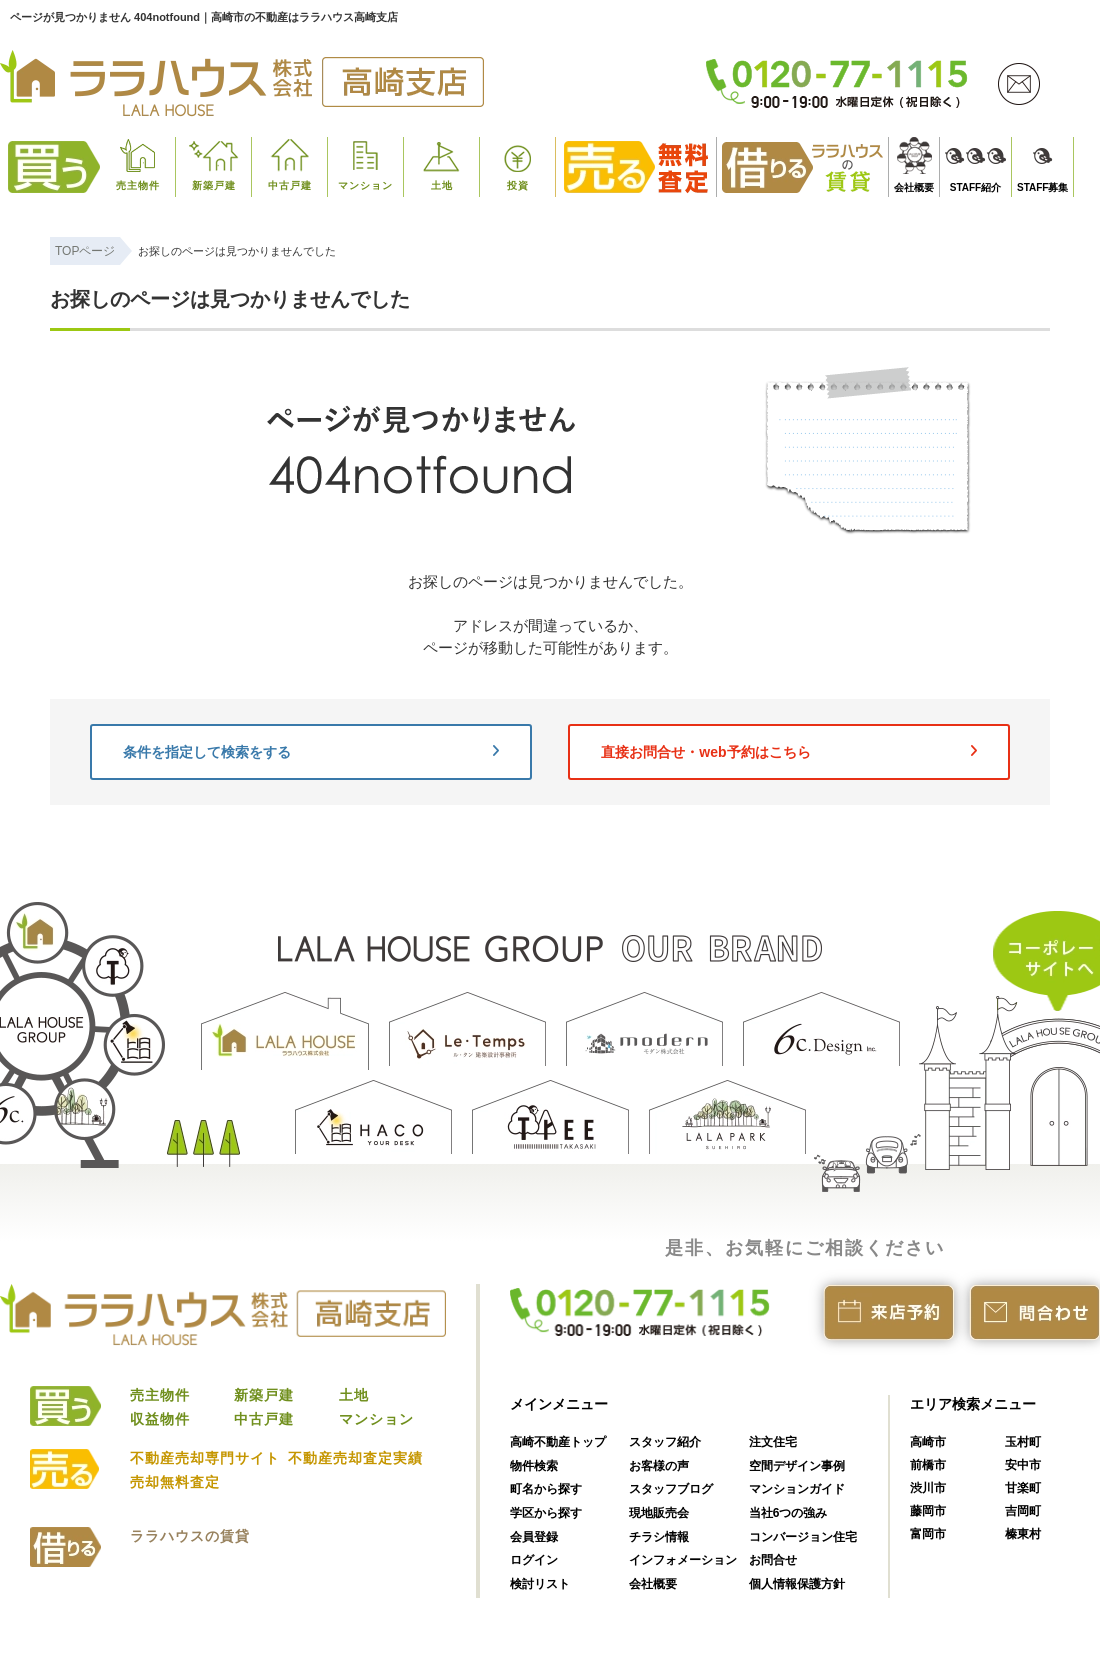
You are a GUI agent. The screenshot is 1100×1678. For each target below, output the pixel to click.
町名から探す (546, 1489)
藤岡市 (928, 1511)
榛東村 (1023, 1534)
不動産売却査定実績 (355, 1458)
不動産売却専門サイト (205, 1458)
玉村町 (1023, 1442)
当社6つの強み (788, 1513)
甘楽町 (1023, 1488)
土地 (442, 185)
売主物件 (138, 185)
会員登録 (534, 1537)
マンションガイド (797, 1489)
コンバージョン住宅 (803, 1537)
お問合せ (773, 1560)
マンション (365, 185)
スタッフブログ (671, 1489)
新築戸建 (214, 185)
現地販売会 (659, 1513)
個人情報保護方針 (797, 1584)
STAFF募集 (1042, 187)
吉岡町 (1023, 1511)
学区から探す (546, 1513)
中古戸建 (290, 185)
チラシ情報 (659, 1537)
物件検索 (534, 1466)
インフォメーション (683, 1560)
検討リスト (540, 1584)
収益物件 (160, 1419)
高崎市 (928, 1442)
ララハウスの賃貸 (190, 1536)
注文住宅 (773, 1442)
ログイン (534, 1560)
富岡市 (928, 1534)
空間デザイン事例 (797, 1466)
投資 (518, 185)
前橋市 (928, 1465)
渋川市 (928, 1488)
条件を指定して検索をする (311, 752)
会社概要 (914, 187)
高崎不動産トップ (558, 1442)
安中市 (1023, 1465)
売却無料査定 (175, 1482)
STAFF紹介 (975, 187)
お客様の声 (659, 1466)
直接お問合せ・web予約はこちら (789, 752)
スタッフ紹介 (665, 1442)
